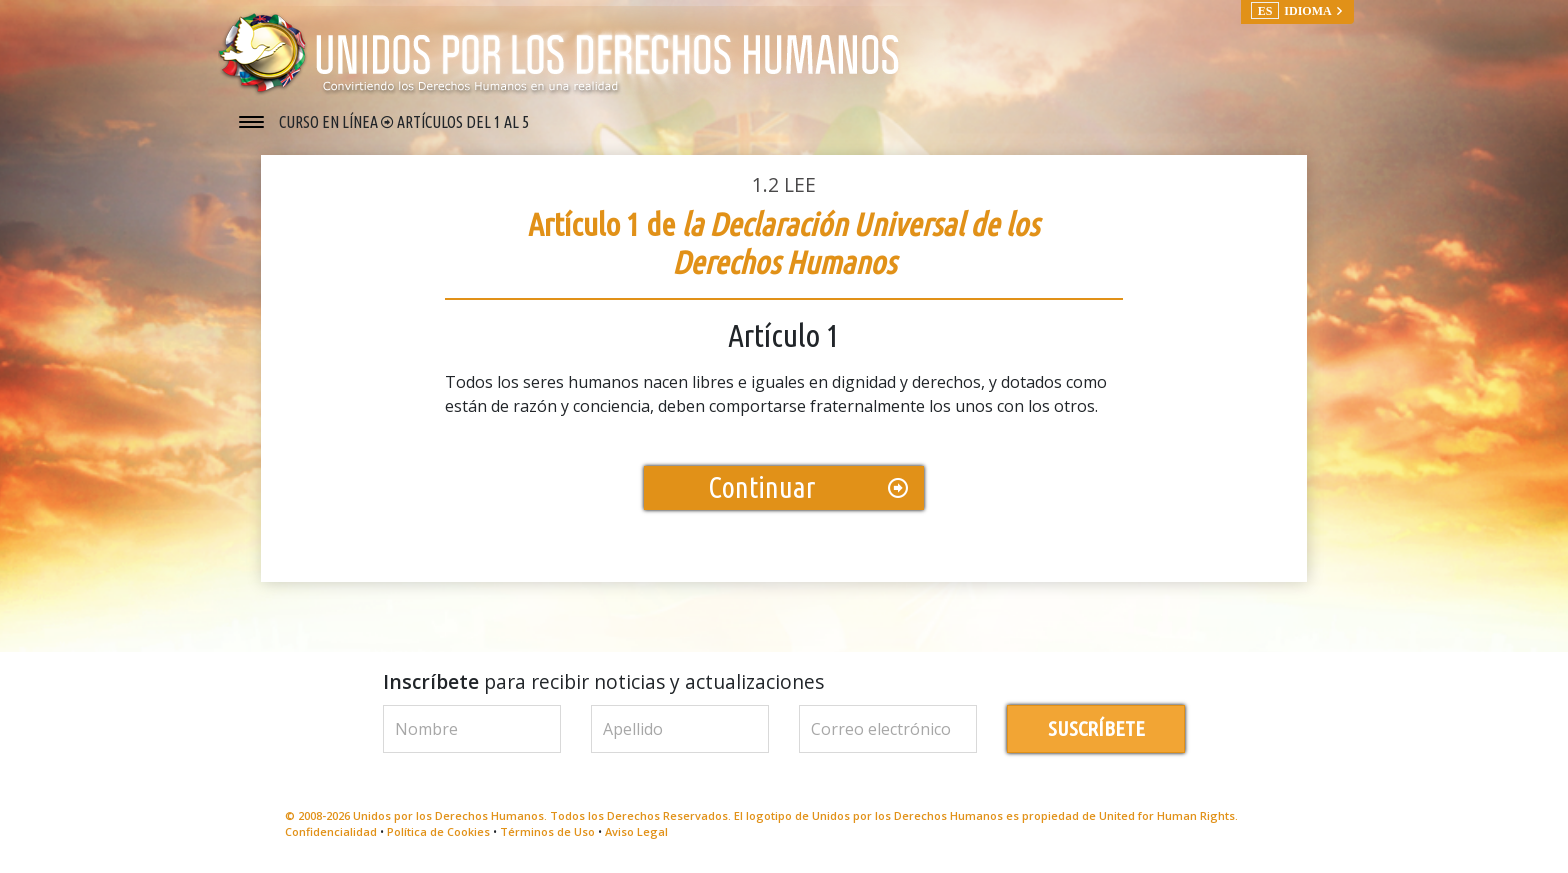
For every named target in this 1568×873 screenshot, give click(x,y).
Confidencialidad (331, 831)
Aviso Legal (636, 831)
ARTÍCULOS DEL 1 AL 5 (463, 122)
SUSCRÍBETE (1096, 728)
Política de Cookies (438, 831)
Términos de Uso (547, 831)
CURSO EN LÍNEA (330, 122)
